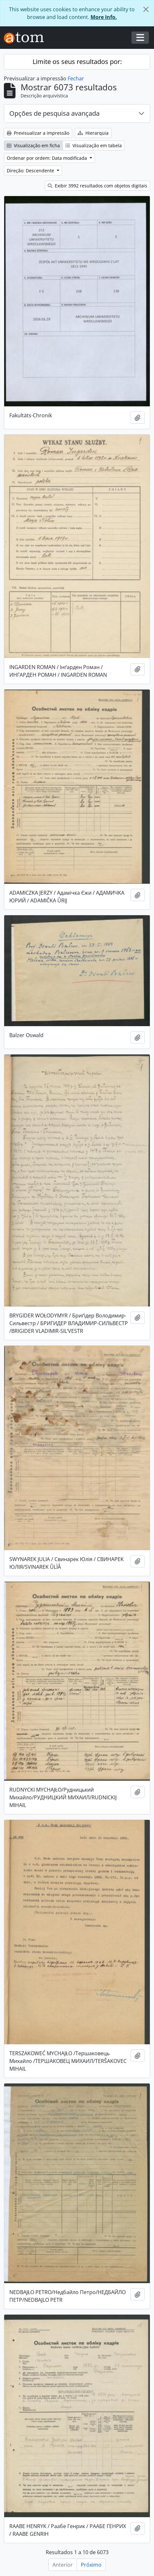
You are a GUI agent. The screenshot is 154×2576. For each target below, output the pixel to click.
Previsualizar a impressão (38, 133)
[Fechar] (146, 9)
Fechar (76, 78)
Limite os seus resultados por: (77, 61)
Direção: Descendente (31, 170)
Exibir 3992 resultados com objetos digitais (97, 186)
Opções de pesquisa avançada (54, 113)
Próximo (91, 2564)
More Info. (104, 17)
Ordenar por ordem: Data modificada (47, 158)
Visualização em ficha (33, 145)
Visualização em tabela (93, 145)
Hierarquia (93, 133)
